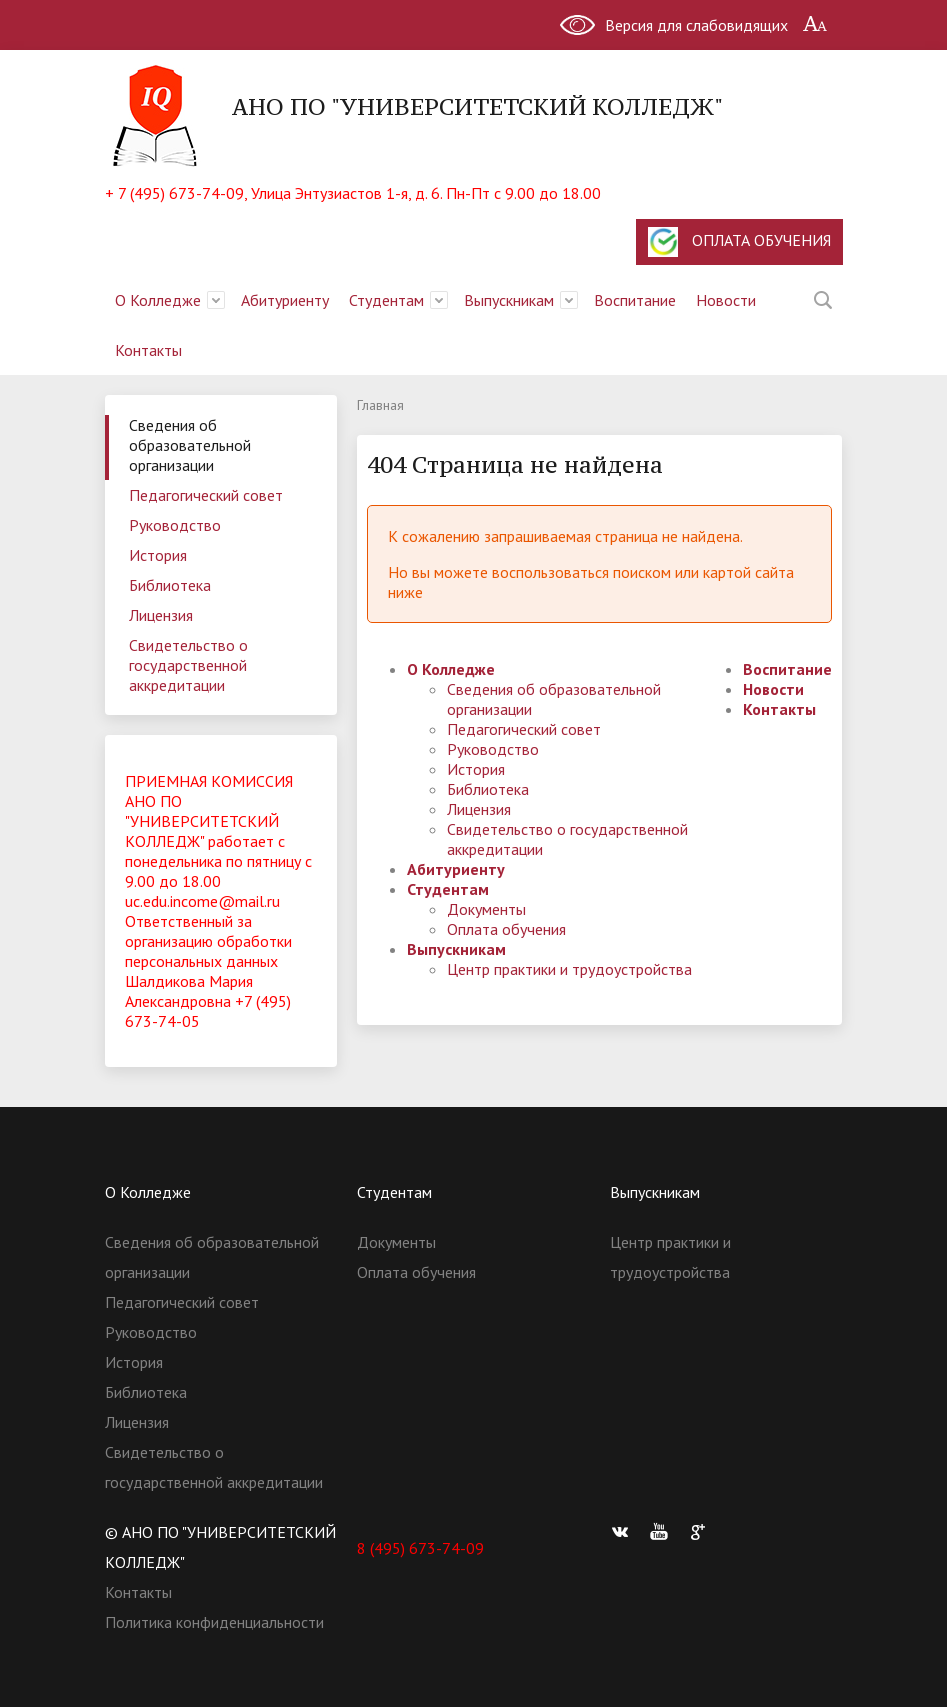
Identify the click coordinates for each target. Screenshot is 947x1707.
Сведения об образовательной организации (190, 445)
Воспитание (635, 300)
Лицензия (161, 615)
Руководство (175, 525)
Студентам (386, 300)
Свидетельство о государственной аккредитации (188, 665)
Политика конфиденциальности (214, 1622)
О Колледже (158, 300)
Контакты (148, 350)
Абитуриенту (285, 300)
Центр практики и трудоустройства (569, 969)
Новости (726, 300)
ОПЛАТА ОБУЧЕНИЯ (739, 242)
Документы (486, 909)
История (158, 555)
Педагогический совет (206, 495)
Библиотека (170, 585)
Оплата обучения (506, 929)
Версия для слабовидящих (696, 25)
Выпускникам (509, 300)
